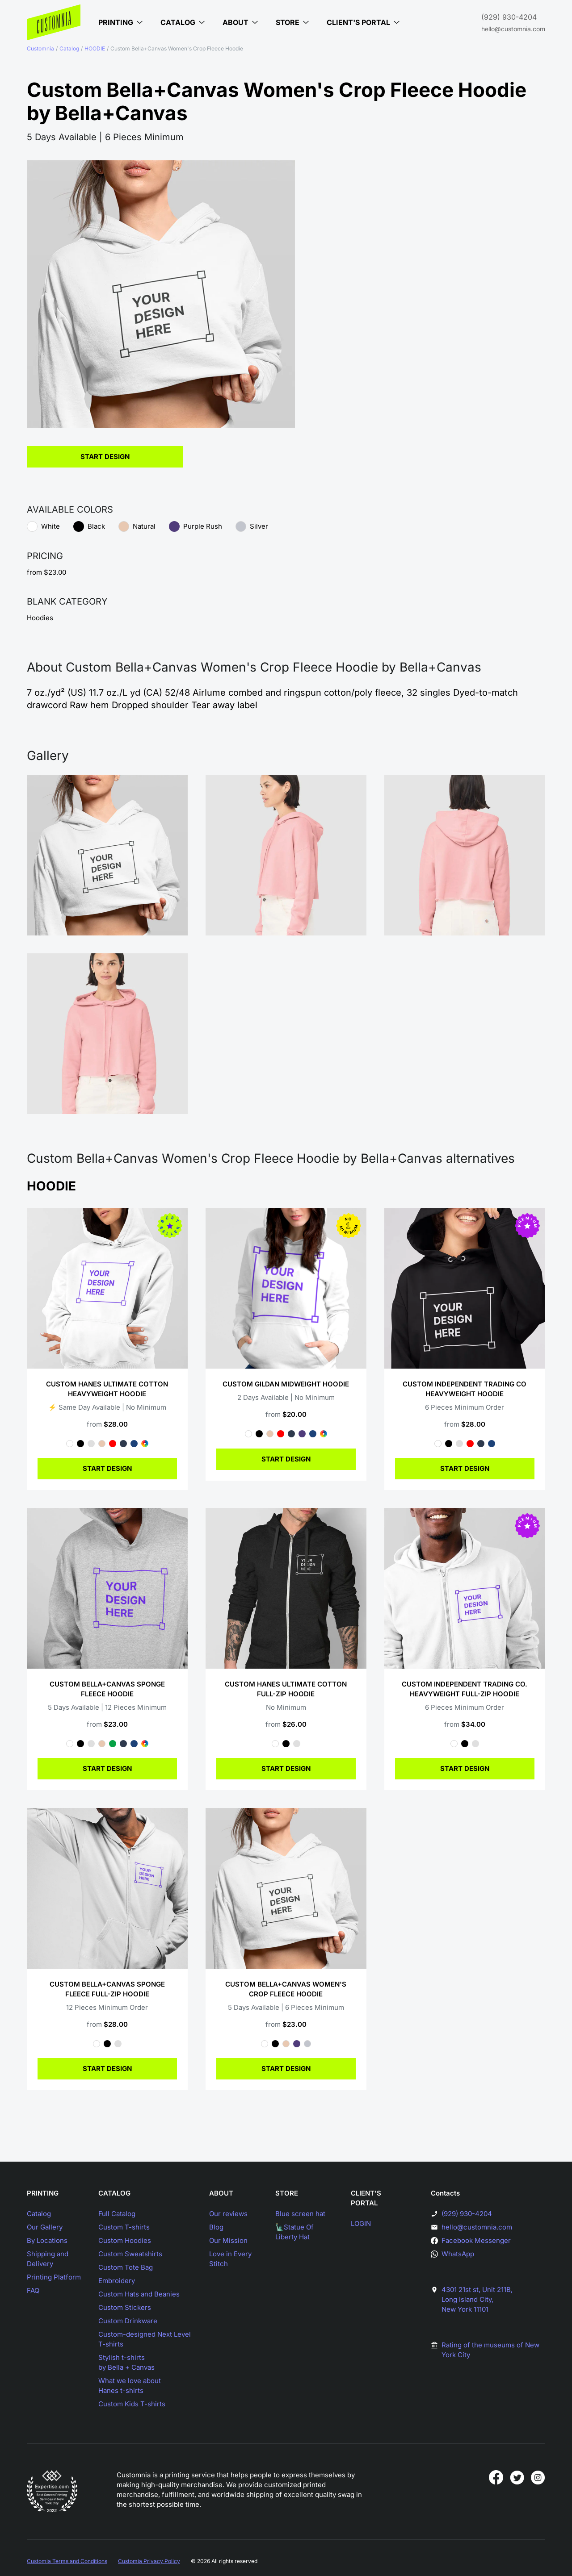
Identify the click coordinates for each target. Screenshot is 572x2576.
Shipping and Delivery (47, 2259)
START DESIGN (107, 1468)
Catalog (69, 48)
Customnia (40, 48)
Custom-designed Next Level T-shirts (144, 2339)
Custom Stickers (124, 2307)
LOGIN (361, 2223)
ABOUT (221, 2193)
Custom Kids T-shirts (131, 2404)
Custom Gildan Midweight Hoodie (286, 1384)
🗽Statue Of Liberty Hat (294, 2232)
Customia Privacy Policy (149, 2561)
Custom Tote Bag (125, 2267)
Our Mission (228, 2240)
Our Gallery (45, 2227)
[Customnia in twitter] (517, 2477)
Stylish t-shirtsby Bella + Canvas (126, 2362)
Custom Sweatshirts (130, 2254)
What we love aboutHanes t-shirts (129, 2385)
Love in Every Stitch (230, 2259)
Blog (216, 2227)
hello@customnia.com (513, 29)
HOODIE (94, 48)
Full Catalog (116, 2213)
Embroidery (116, 2280)
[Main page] (53, 22)
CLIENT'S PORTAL (366, 2198)
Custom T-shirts (124, 2227)
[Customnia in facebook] (496, 2477)
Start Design (105, 456)
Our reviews (228, 2213)
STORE (286, 2193)
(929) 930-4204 (509, 17)
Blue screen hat (300, 2213)
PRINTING (43, 2193)
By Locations (47, 2240)
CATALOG (114, 2193)
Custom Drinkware (127, 2321)
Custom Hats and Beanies (139, 2294)
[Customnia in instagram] (538, 2477)
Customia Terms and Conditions (67, 2561)
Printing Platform (54, 2277)
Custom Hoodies (124, 2240)
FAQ (33, 2290)
